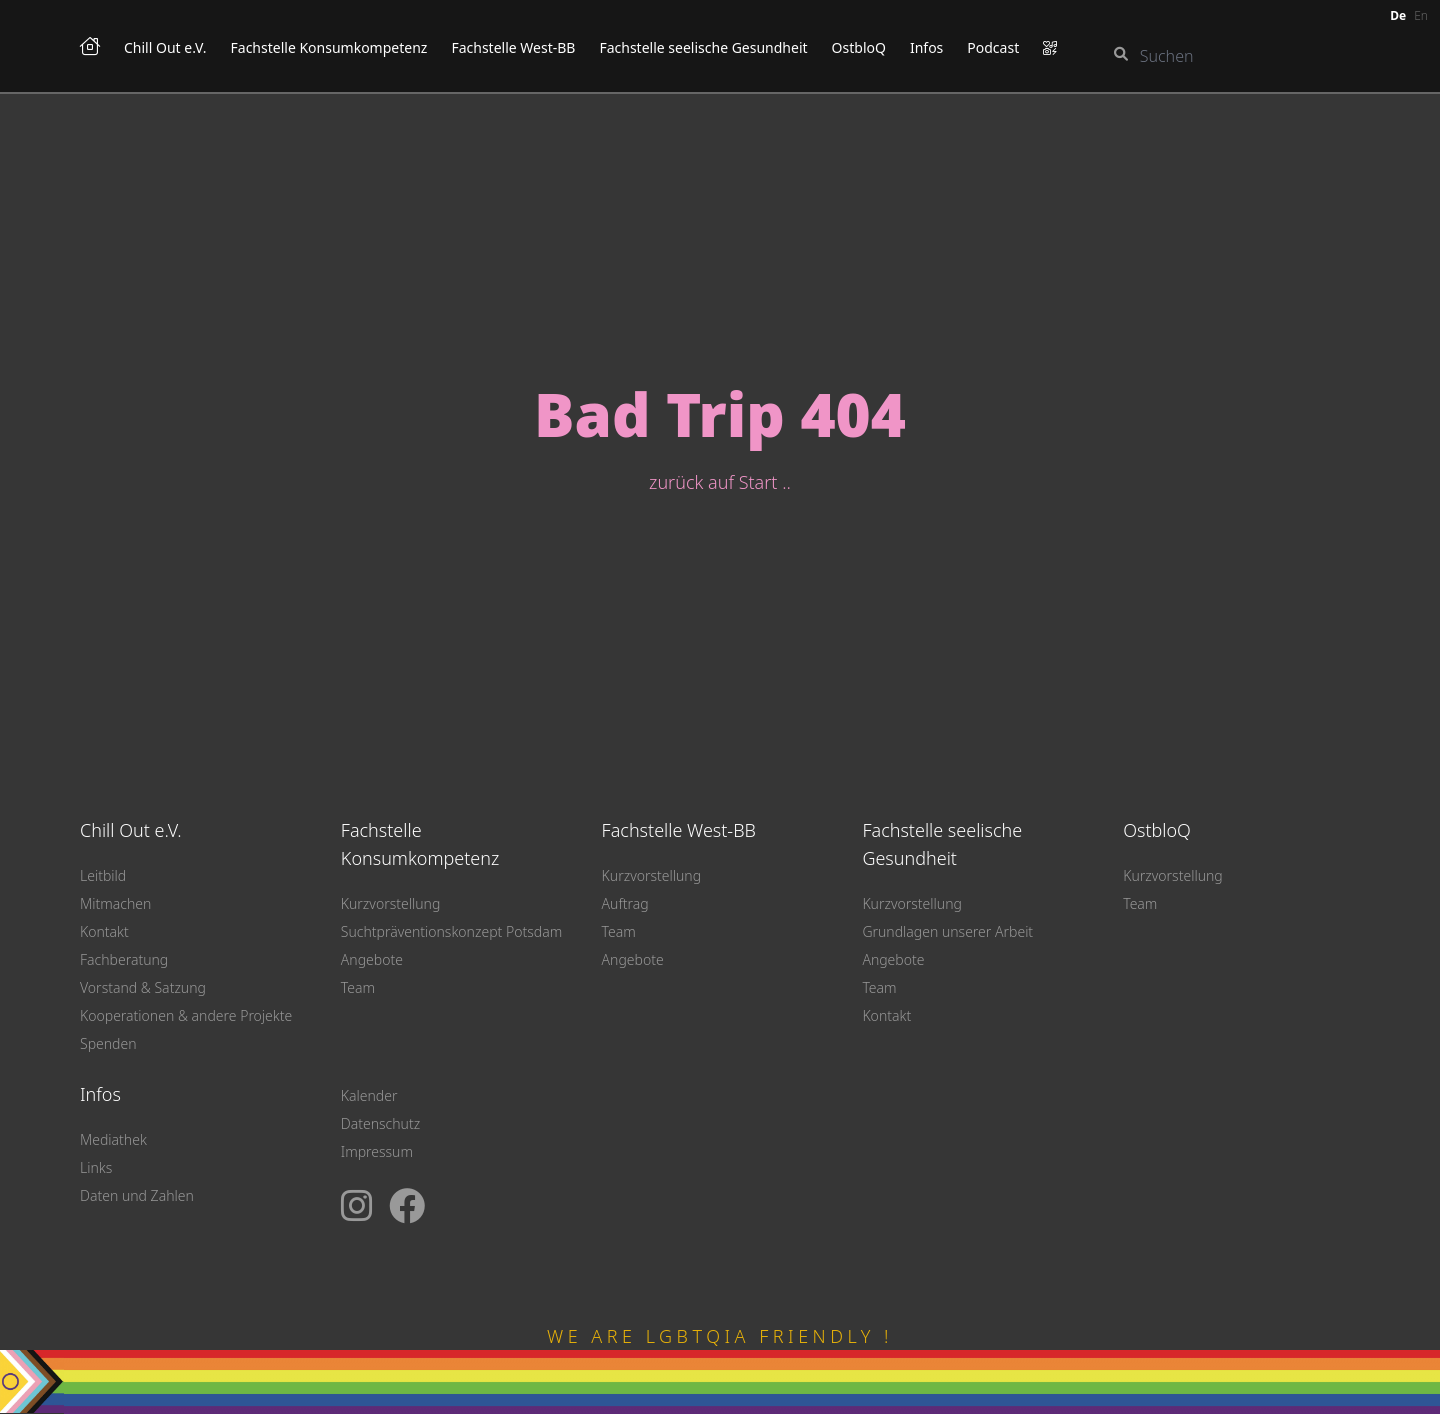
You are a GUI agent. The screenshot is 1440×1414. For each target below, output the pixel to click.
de (1398, 15)
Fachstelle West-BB (513, 47)
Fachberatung (124, 959)
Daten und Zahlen (137, 1195)
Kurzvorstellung (390, 903)
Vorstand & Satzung (143, 987)
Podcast (993, 47)
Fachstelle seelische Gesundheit (703, 47)
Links (96, 1167)
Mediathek (113, 1139)
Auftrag (625, 903)
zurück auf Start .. (720, 482)
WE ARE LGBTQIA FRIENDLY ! (720, 1336)
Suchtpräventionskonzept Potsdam (451, 931)
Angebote (372, 959)
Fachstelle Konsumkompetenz (329, 47)
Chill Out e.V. (165, 47)
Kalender (369, 1095)
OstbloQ (859, 47)
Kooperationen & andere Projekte (186, 1015)
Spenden (108, 1043)
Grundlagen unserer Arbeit (947, 931)
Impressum (377, 1151)
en (1421, 15)
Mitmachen (115, 903)
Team (358, 987)
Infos (926, 47)
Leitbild (103, 875)
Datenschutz (380, 1123)
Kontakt (104, 931)
